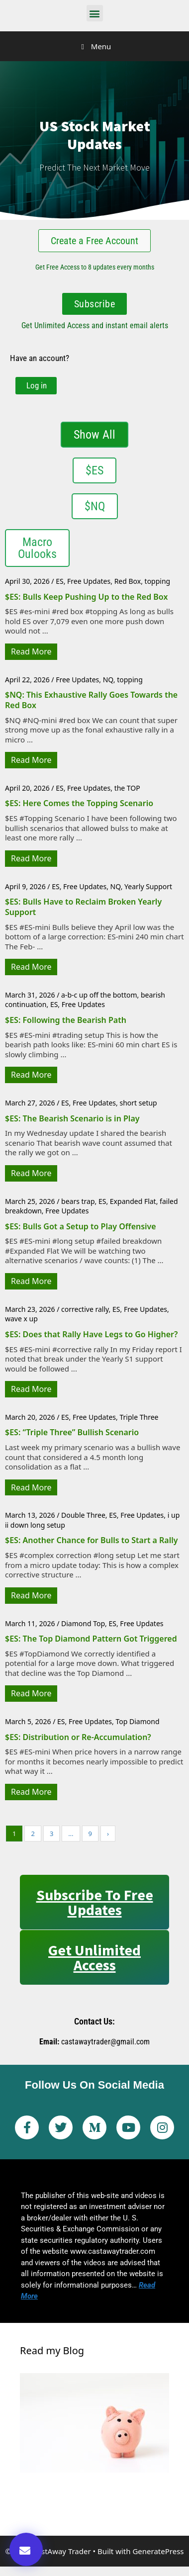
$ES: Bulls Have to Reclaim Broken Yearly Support (83, 907)
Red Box (127, 581)
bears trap (78, 1201)
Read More (31, 651)
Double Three (83, 1515)
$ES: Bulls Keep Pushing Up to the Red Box (86, 596)
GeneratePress (158, 2551)
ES (59, 581)
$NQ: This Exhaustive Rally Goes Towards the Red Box (91, 700)
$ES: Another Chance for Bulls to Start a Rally (91, 1540)
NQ (108, 679)
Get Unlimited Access (94, 1957)
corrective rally (85, 1309)
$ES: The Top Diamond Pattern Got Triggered (91, 1638)
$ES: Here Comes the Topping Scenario (79, 803)
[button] (95, 13)
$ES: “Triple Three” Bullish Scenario (72, 1432)
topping (158, 581)
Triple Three (138, 1417)
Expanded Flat (133, 1201)
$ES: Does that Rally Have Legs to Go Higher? (91, 1334)
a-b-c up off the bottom (99, 995)
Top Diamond (137, 1721)
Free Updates (88, 581)
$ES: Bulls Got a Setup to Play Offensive (80, 1226)
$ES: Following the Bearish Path (65, 1019)
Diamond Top (83, 1623)
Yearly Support (148, 886)
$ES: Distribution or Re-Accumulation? (78, 1737)
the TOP (127, 788)
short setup (138, 1102)
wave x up (21, 1318)
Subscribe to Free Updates (94, 1902)
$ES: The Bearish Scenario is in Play (72, 1118)
